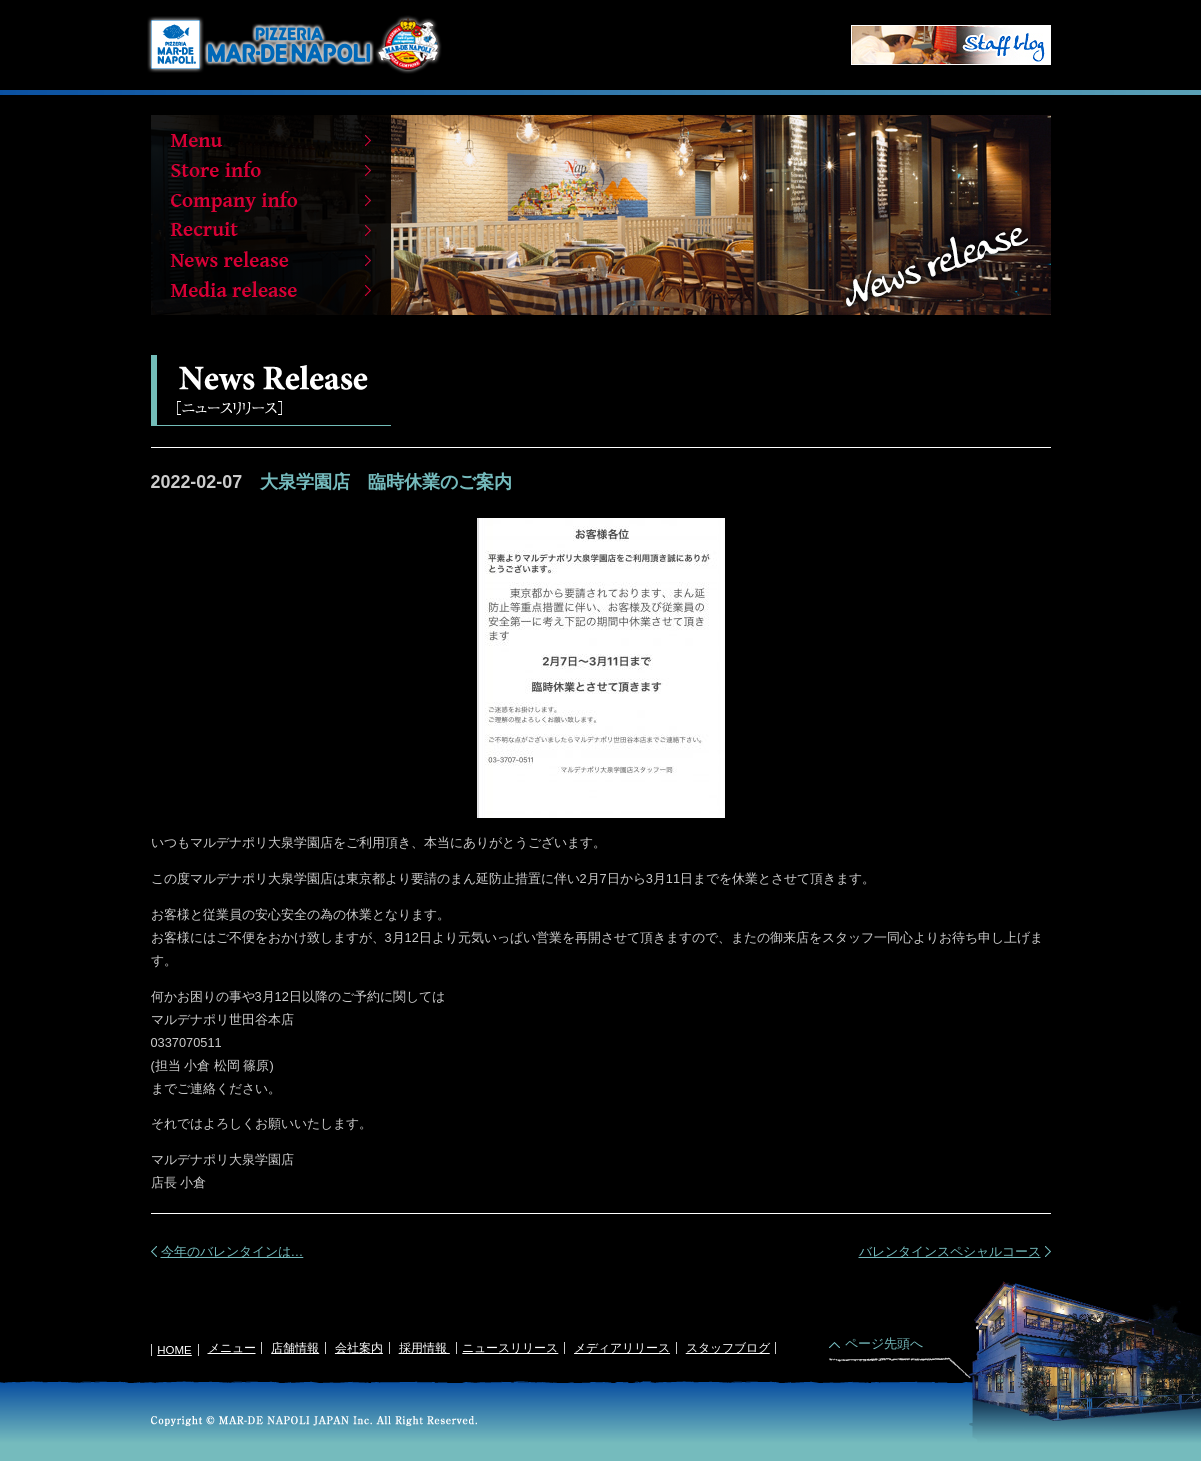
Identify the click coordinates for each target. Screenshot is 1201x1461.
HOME (174, 1350)
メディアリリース (622, 1348)
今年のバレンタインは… (232, 1251)
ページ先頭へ (884, 1343)
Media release (271, 290)
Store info (271, 170)
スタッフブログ (728, 1348)
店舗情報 (295, 1348)
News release (271, 260)
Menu (271, 140)
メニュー (232, 1348)
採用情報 (424, 1348)
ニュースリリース (510, 1348)
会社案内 (359, 1348)
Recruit (271, 230)
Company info (271, 200)
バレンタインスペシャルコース (950, 1251)
